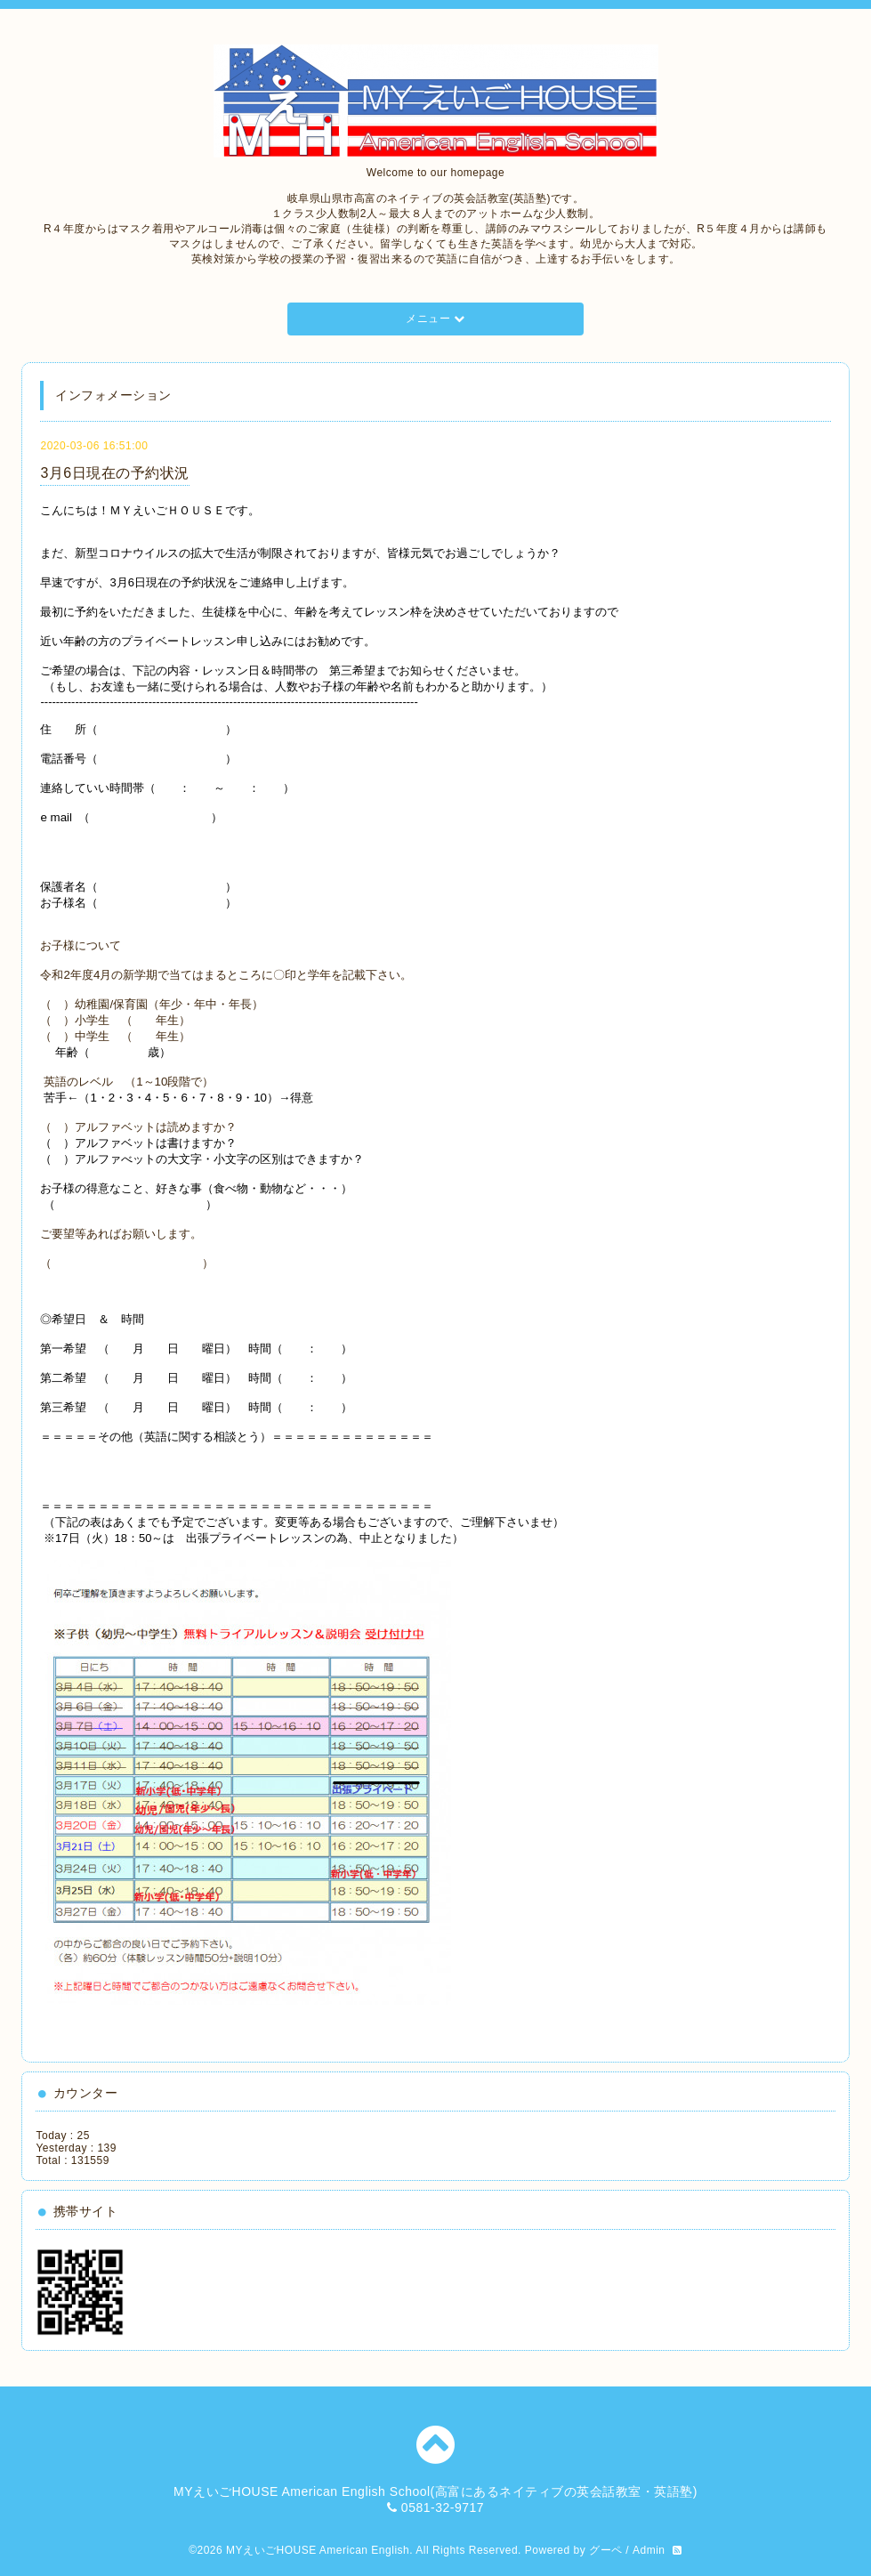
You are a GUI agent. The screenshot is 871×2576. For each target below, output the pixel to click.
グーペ (606, 2550)
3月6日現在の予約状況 (114, 472)
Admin (649, 2550)
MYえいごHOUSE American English (317, 2550)
